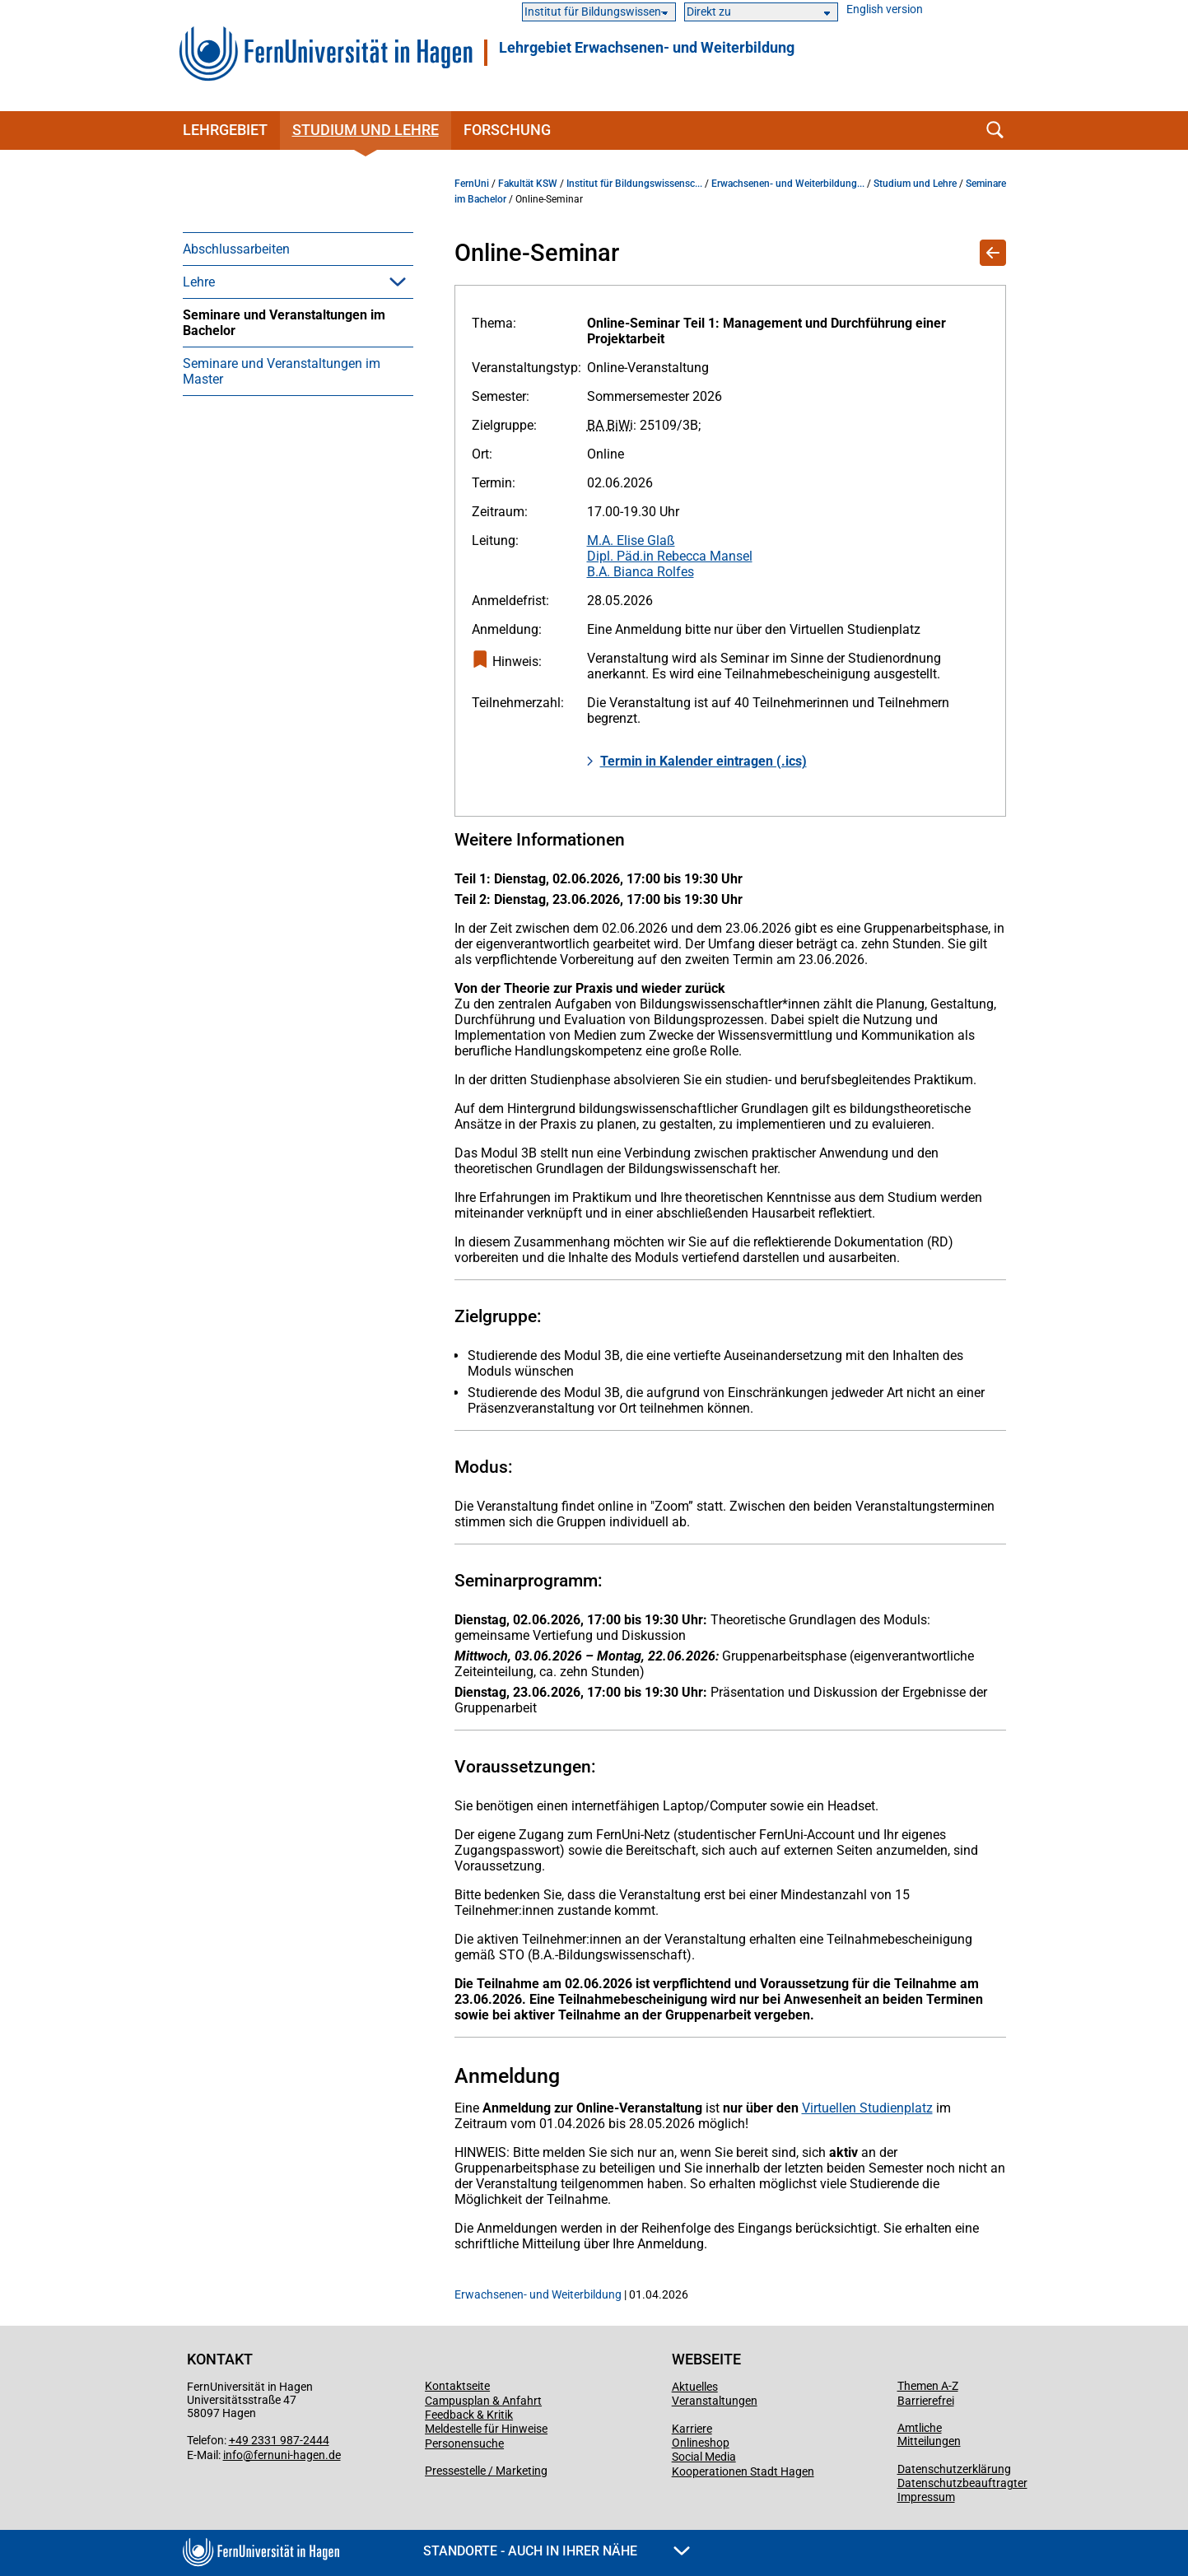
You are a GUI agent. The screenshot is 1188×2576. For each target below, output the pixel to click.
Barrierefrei (925, 2400)
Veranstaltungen (714, 2400)
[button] (397, 281)
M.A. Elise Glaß (631, 540)
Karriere (692, 2428)
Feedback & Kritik (469, 2414)
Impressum (926, 2497)
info (233, 2455)
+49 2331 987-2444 (279, 2440)
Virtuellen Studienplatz (867, 2108)
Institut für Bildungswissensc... (634, 183)
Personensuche (464, 2443)
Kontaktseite (457, 2385)
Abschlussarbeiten (236, 249)
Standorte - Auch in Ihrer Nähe (556, 2551)
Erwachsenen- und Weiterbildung (538, 2294)
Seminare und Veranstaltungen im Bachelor (284, 322)
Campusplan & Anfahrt (483, 2400)
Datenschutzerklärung (954, 2469)
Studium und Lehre (365, 129)
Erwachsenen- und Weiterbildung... (787, 183)
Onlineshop (700, 2442)
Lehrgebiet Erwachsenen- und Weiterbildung (646, 48)
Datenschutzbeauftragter (962, 2483)
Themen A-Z (927, 2385)
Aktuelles (695, 2386)
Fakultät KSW (527, 183)
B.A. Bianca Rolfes (640, 572)
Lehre (199, 282)
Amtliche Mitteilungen (929, 2434)
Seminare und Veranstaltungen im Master (281, 371)
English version (884, 9)
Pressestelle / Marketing (486, 2470)
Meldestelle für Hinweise (486, 2428)
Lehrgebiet (225, 129)
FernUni (471, 183)
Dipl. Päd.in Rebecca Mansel (669, 556)
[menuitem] (298, 248)
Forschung (507, 129)
